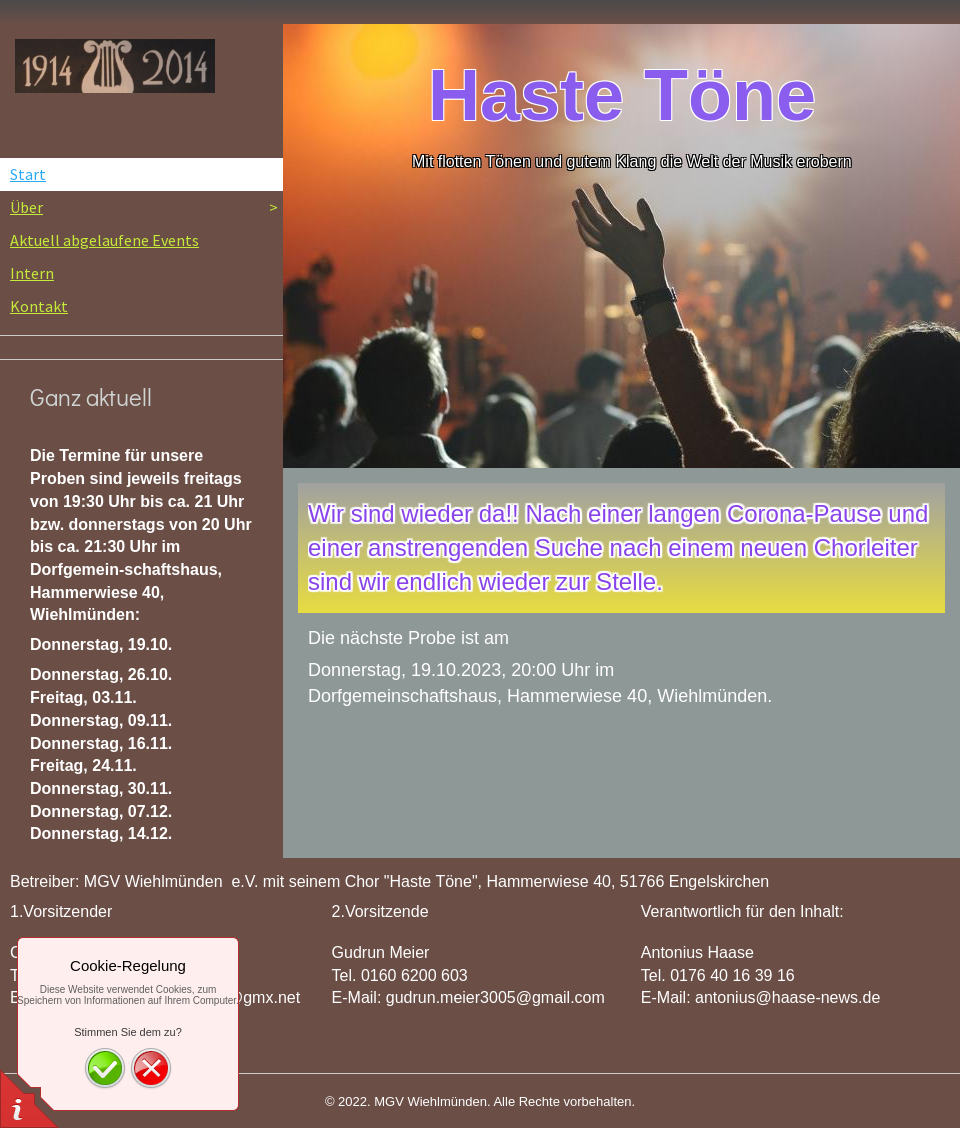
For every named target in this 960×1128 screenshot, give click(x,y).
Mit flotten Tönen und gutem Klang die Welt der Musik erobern (632, 161)
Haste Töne (622, 95)
